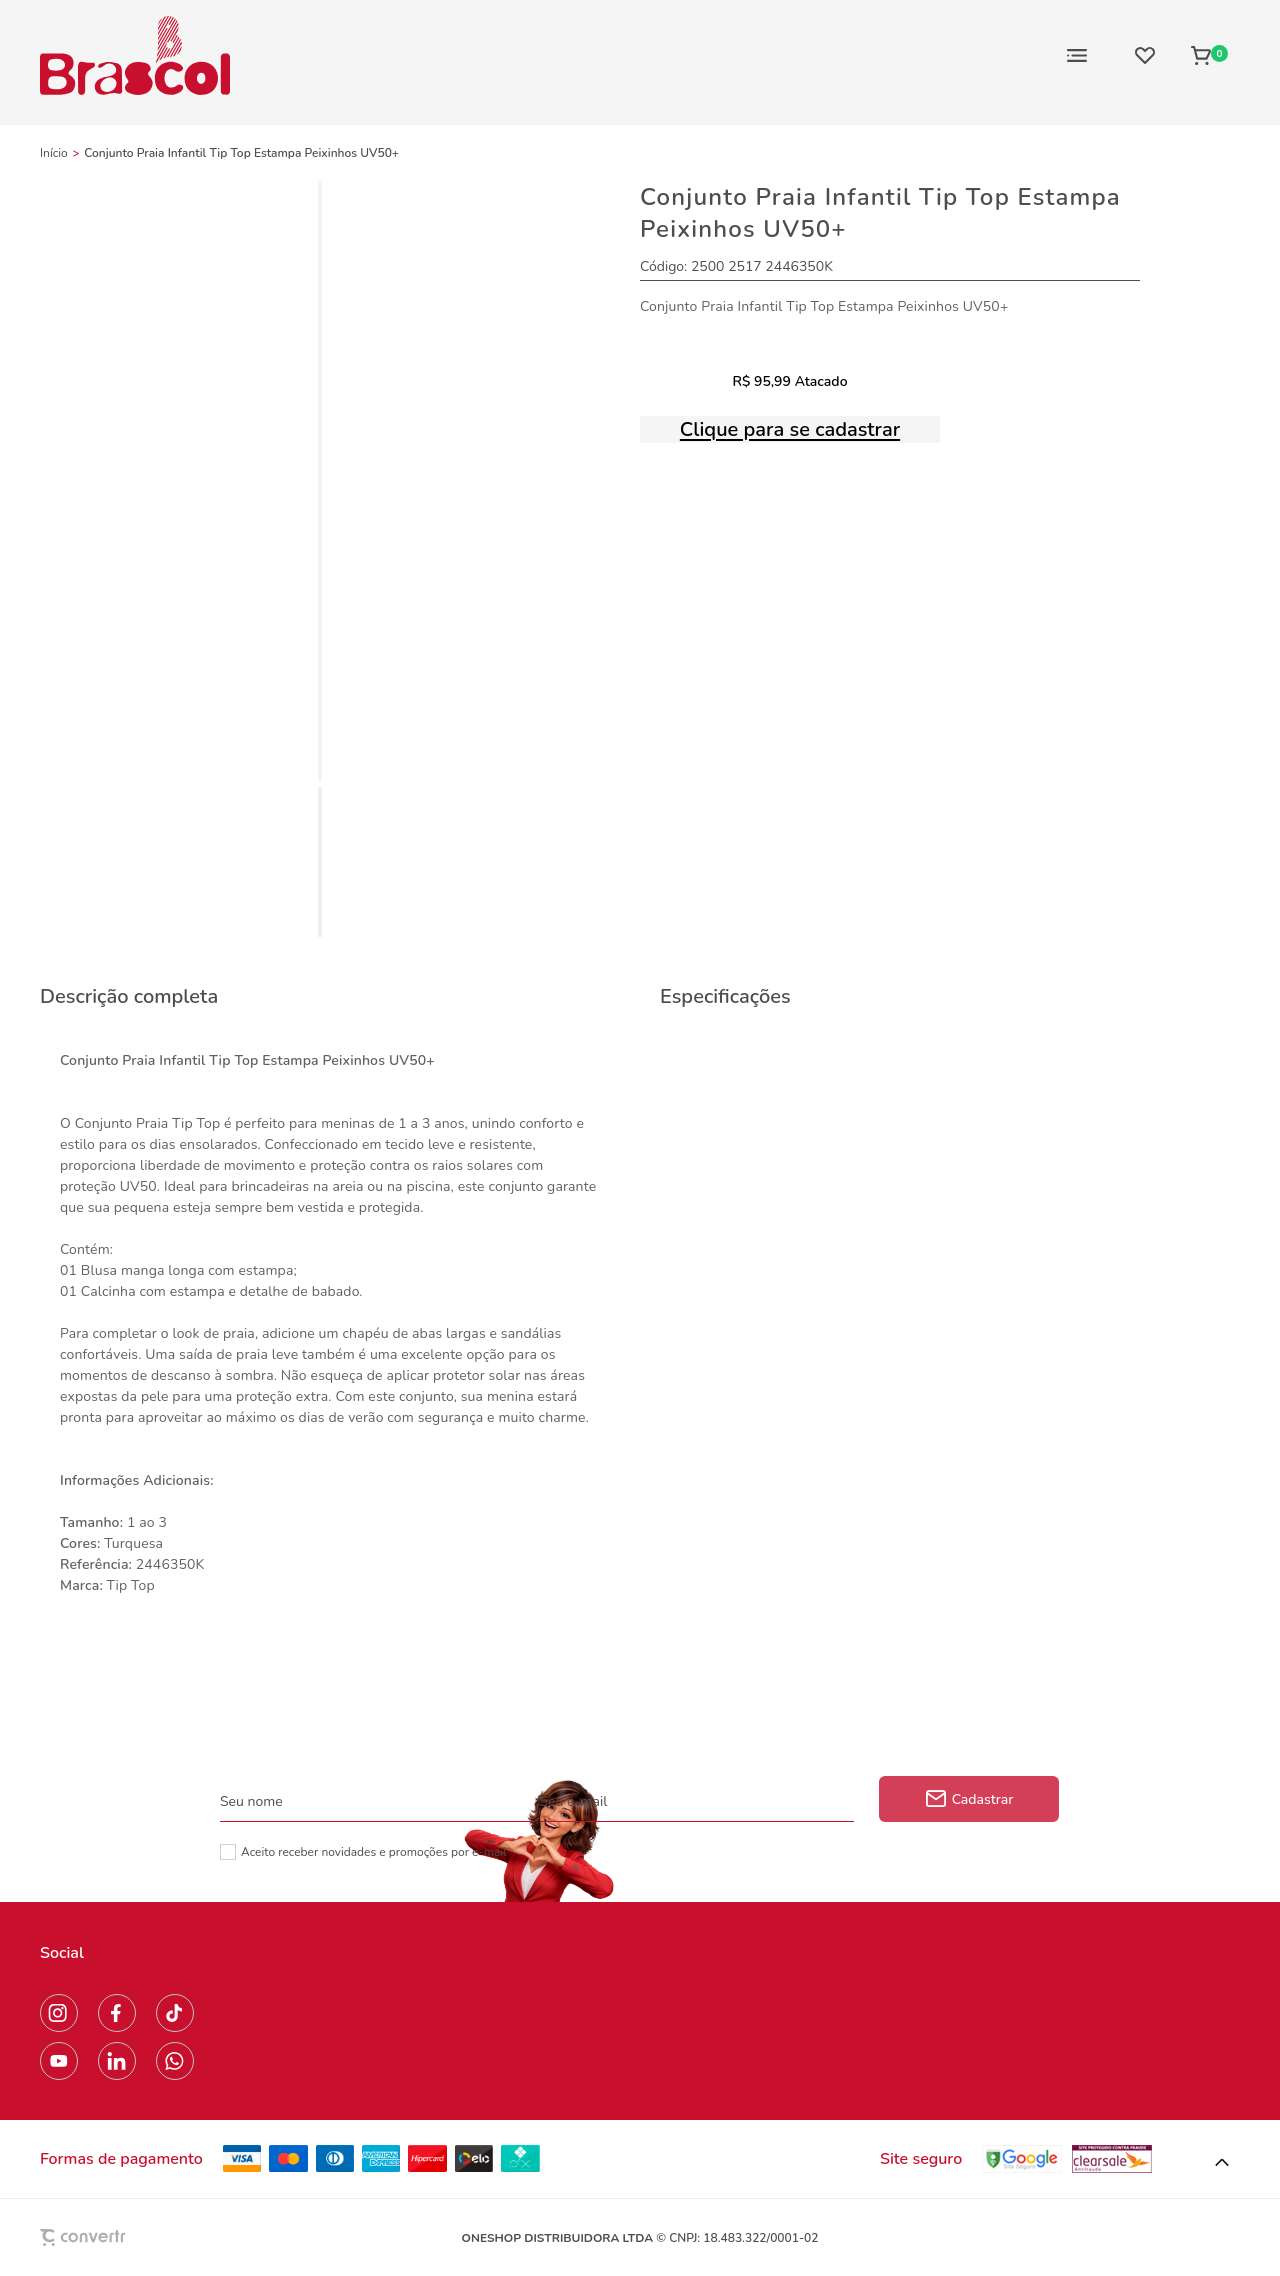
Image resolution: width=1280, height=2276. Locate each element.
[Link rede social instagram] (59, 2013)
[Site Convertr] (129, 2237)
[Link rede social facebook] (117, 2013)
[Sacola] (1209, 55)
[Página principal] (135, 55)
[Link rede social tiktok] (175, 2013)
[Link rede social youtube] (59, 2061)
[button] (1222, 2163)
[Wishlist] (1145, 55)
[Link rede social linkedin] (117, 2061)
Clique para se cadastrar (790, 429)
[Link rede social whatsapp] (175, 2061)
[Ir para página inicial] (54, 153)
